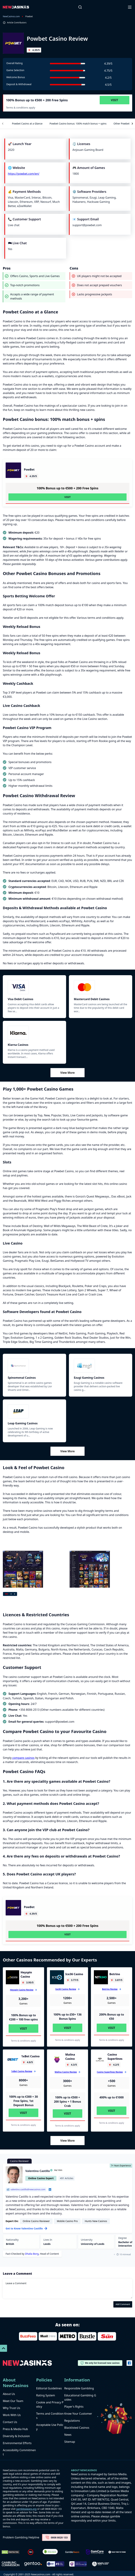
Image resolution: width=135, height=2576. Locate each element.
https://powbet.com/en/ (22, 174)
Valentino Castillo (37, 2171)
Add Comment (122, 2304)
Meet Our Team (13, 2401)
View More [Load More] (67, 1073)
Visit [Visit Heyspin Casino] (23, 2028)
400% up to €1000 (111, 2097)
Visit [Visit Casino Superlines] (111, 2111)
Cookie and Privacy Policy (49, 2404)
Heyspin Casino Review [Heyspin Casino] (21, 1989)
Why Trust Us (11, 2408)
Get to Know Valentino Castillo (26, 2228)
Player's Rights (73, 2406)
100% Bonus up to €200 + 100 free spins (23, 2017)
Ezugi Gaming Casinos (89, 1378)
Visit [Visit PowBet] (114, 100)
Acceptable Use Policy (49, 2427)
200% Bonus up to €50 (111, 2017)
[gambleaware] (72, 2552)
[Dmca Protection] (10, 2552)
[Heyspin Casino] (12, 1977)
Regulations (72, 2421)
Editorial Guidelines (49, 2388)
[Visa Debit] (34, 987)
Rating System (45, 2395)
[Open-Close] (130, 7)
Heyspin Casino (26, 1974)
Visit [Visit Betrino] (111, 2028)
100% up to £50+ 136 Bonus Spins (67, 2017)
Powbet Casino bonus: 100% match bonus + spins (78, 123)
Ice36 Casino (74, 1974)
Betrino (114, 1974)
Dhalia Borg (31, 2253)
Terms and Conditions (50, 2416)
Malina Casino (70, 2057)
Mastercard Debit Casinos (92, 999)
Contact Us (10, 2422)
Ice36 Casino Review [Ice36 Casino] (65, 1989)
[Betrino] (101, 1977)
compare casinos (23, 1758)
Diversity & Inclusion (16, 2436)
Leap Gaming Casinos (23, 1423)
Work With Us (12, 2415)
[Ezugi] (100, 1366)
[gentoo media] (33, 2564)
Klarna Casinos (18, 1045)
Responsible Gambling (79, 2388)
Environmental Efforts (17, 2443)
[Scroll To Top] (3, 2348)
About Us (9, 2394)
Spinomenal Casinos (22, 1378)
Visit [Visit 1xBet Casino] (23, 2113)
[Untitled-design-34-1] (95, 2552)
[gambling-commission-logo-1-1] (10, 2563)
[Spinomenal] (34, 1366)
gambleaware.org (26, 2509)
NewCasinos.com (11, 16)
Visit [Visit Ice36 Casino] (67, 2028)
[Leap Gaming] (34, 1411)
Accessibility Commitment (19, 2452)
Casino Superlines (114, 2057)
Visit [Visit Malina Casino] (67, 2113)
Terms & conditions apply (20, 107)
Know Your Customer (78, 2414)
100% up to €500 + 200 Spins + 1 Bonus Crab (67, 2101)
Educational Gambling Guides (80, 2397)
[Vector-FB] (129, 2363)
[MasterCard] (100, 987)
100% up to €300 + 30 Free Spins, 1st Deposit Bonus (23, 2101)
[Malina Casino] (57, 2059)
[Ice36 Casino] (57, 1977)
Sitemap (69, 2442)
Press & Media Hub (15, 2429)
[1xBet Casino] (13, 2059)
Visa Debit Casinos (20, 999)
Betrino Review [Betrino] (110, 1989)
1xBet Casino (30, 2056)
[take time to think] (117, 2552)
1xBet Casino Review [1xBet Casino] (21, 2071)
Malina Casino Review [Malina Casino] (66, 2072)
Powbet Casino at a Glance (27, 123)
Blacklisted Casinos (76, 2428)
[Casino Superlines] (100, 2059)
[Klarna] (34, 1033)
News (67, 2435)
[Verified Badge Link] (50, 2552)
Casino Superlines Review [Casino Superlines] (110, 2072)
